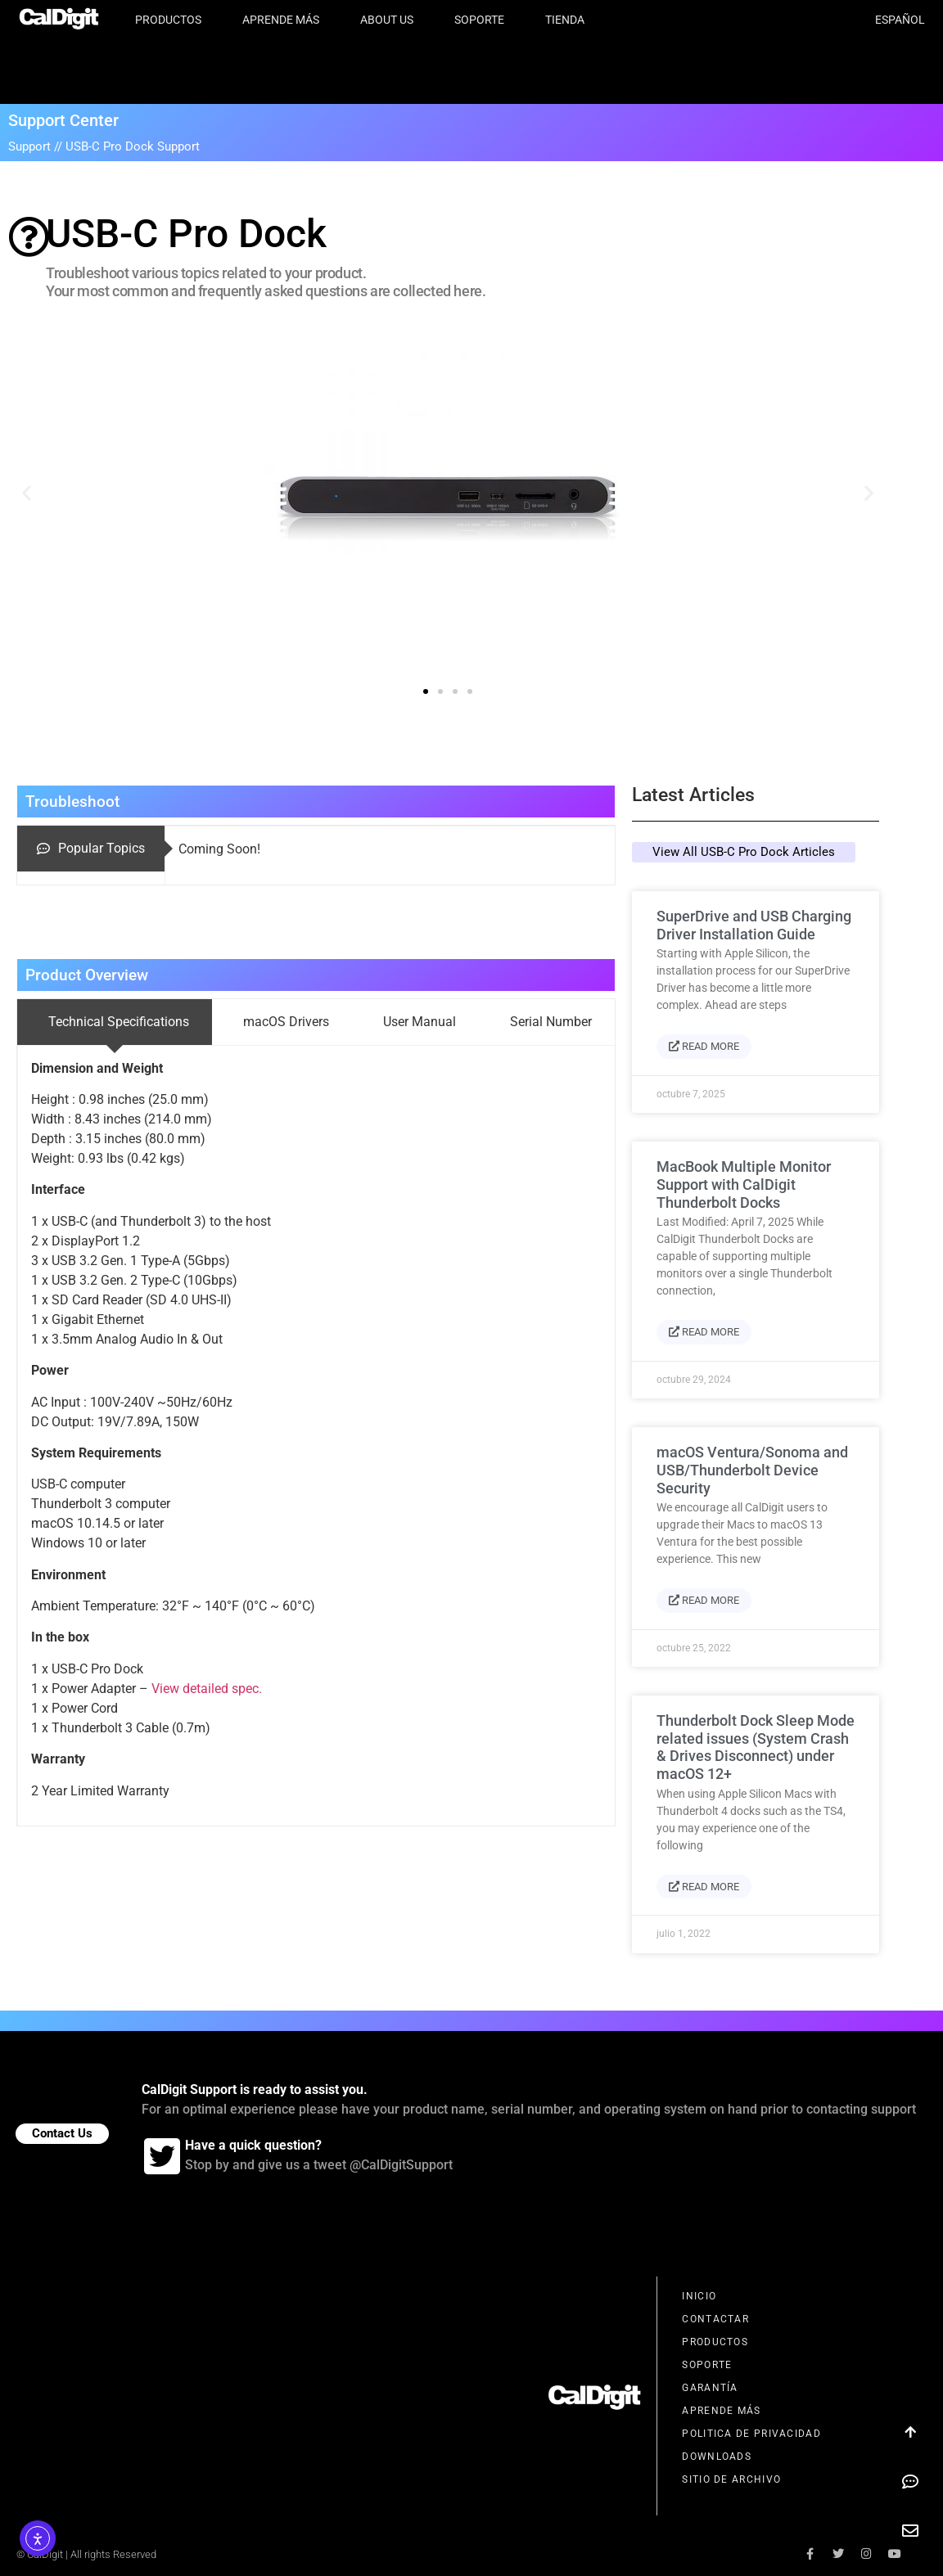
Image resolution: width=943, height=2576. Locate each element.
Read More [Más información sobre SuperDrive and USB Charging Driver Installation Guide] (704, 1046)
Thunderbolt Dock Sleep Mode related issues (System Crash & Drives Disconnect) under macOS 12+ (755, 1747)
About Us (391, 19)
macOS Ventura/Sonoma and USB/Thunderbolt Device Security (752, 1469)
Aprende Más (284, 19)
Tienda (564, 19)
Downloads (716, 2456)
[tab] (91, 848)
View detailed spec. (206, 1688)
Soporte (483, 19)
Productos (172, 19)
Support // (36, 146)
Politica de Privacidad (751, 2433)
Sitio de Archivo (731, 2479)
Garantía (710, 2388)
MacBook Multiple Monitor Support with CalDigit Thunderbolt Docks (743, 1184)
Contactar (715, 2319)
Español (900, 19)
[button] (26, 492)
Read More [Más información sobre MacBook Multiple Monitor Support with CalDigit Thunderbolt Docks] (704, 1332)
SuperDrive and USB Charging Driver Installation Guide (753, 925)
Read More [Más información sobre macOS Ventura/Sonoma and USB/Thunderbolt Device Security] (704, 1600)
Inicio (699, 2296)
